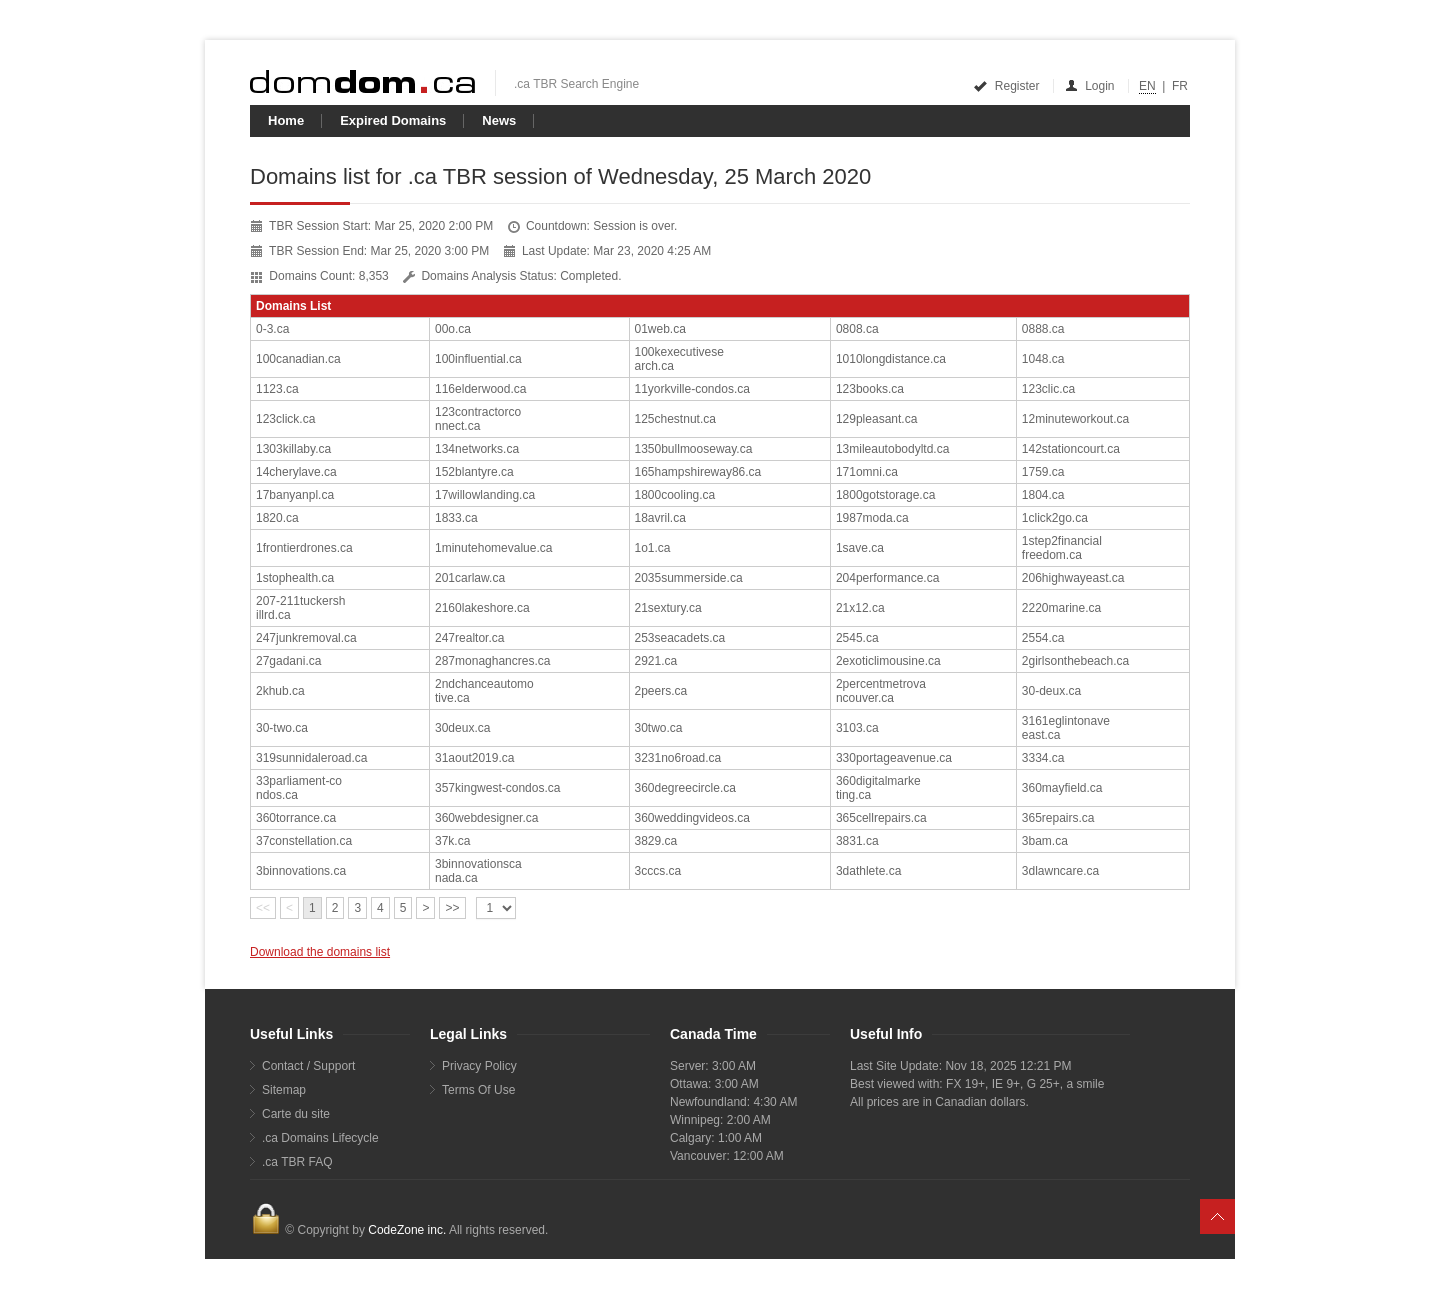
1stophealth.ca (295, 578)
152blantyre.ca (474, 472)
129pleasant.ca (876, 419)
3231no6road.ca (678, 758)
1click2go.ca (1055, 518)
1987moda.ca (872, 518)
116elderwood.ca (480, 389)
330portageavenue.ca (894, 758)
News (499, 120)
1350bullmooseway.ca (694, 449)
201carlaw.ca (470, 578)
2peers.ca (661, 691)
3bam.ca (1045, 841)
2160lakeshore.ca (482, 608)
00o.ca (453, 329)
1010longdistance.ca (891, 359)
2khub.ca (280, 691)
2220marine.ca (1061, 608)
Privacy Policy (479, 1066)
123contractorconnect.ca (478, 419)
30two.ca (659, 728)
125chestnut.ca (675, 419)
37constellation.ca (304, 841)
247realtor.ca (469, 638)
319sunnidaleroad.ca (311, 758)
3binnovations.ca (301, 871)
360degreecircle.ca (685, 788)
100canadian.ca (298, 359)
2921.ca (656, 661)
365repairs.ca (1058, 818)
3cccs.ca (658, 871)
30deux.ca (462, 728)
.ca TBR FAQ (297, 1162)
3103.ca (857, 728)
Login (1091, 86)
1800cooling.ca (675, 495)
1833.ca (456, 518)
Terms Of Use (478, 1090)
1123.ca (277, 389)
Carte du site (296, 1114)
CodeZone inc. (407, 1230)
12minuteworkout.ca (1075, 419)
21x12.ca (860, 608)
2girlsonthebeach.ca (1075, 661)
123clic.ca (1048, 389)
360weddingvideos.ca (692, 818)
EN (1147, 86)
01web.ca (660, 329)
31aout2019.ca (474, 758)
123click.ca (285, 419)
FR (1180, 86)
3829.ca (656, 841)
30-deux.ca (1051, 691)
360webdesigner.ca (486, 818)
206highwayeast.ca (1073, 578)
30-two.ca (282, 728)
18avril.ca (660, 518)
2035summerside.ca (689, 578)
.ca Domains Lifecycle (320, 1138)
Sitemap (284, 1090)
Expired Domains (393, 120)
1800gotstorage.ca (885, 495)
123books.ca (870, 389)
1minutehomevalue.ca (493, 548)
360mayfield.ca (1062, 788)
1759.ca (1043, 472)
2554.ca (1043, 638)
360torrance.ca (296, 818)
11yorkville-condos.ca (692, 389)
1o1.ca (653, 548)
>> (452, 908)
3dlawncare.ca (1060, 871)
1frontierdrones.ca (304, 548)
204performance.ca (887, 578)
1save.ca (860, 548)
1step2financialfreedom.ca (1062, 548)
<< (263, 908)
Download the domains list (320, 952)
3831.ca (857, 841)
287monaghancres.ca (492, 661)
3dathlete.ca (868, 871)
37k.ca (452, 841)
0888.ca (1043, 329)
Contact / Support (308, 1066)
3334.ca (1043, 758)
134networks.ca (477, 449)
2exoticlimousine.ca (888, 661)
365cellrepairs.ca (881, 818)
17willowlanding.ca (485, 495)
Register (1007, 86)
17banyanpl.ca (295, 495)
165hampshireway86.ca (698, 472)
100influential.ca (478, 359)
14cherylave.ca (296, 472)
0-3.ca (272, 329)
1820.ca (277, 518)
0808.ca (857, 329)
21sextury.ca (668, 608)
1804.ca (1043, 495)
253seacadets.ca (680, 638)
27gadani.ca (288, 661)
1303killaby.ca (293, 449)
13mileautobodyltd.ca (892, 449)
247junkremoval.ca (306, 638)
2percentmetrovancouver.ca (881, 691)
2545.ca (857, 638)
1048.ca (1043, 359)
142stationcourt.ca (1071, 449)
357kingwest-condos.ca (497, 788)
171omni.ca (867, 472)
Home (286, 120)
